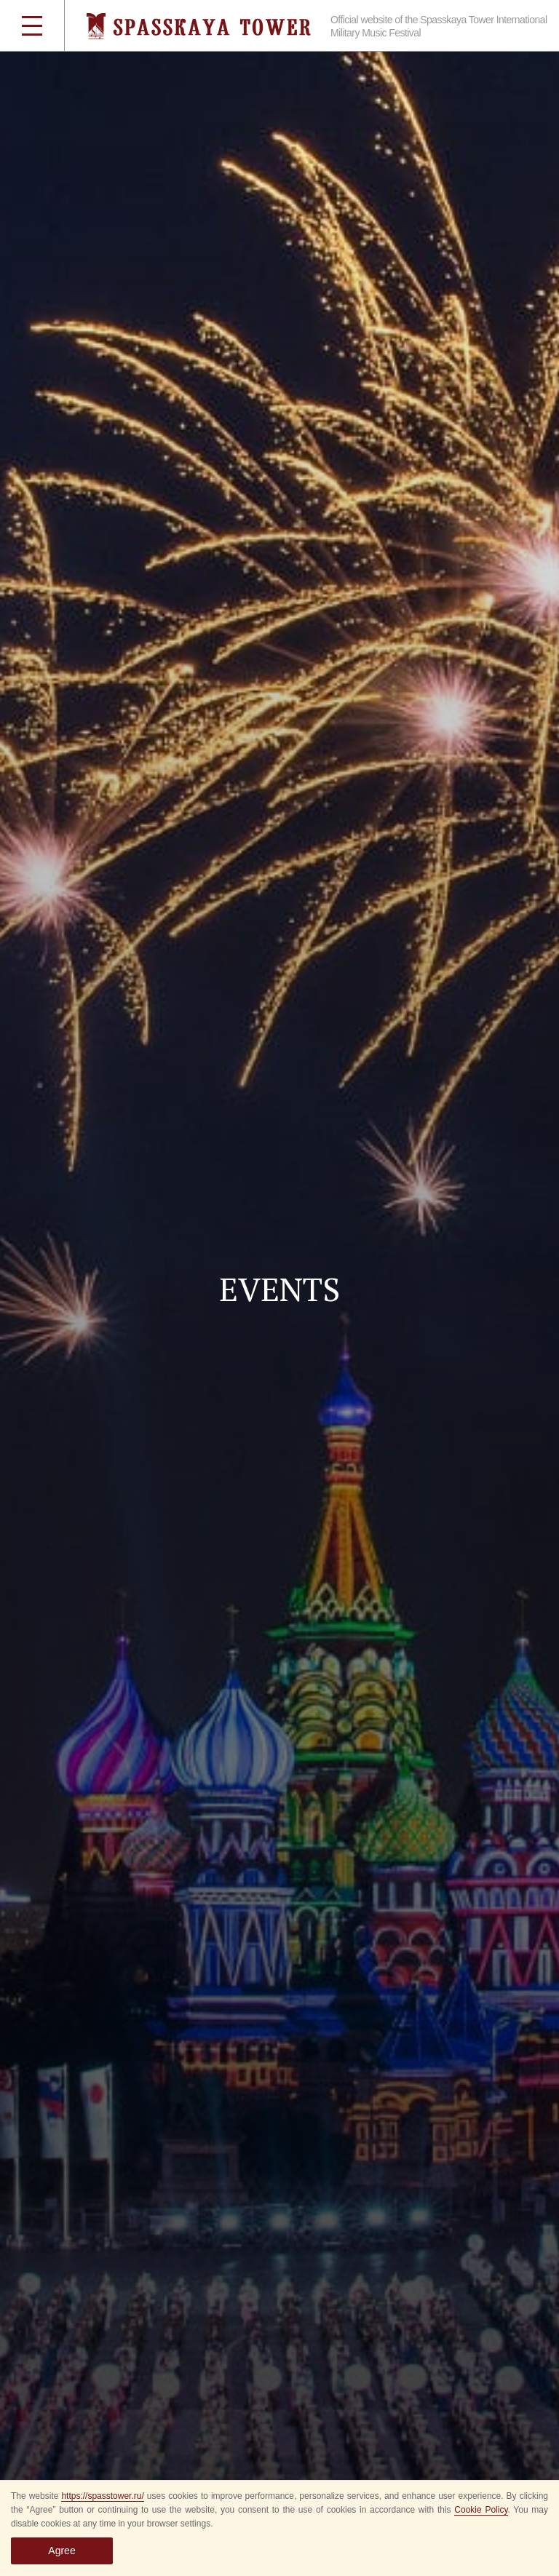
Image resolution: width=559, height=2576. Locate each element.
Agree (61, 2550)
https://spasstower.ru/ (102, 2496)
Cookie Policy (480, 2510)
